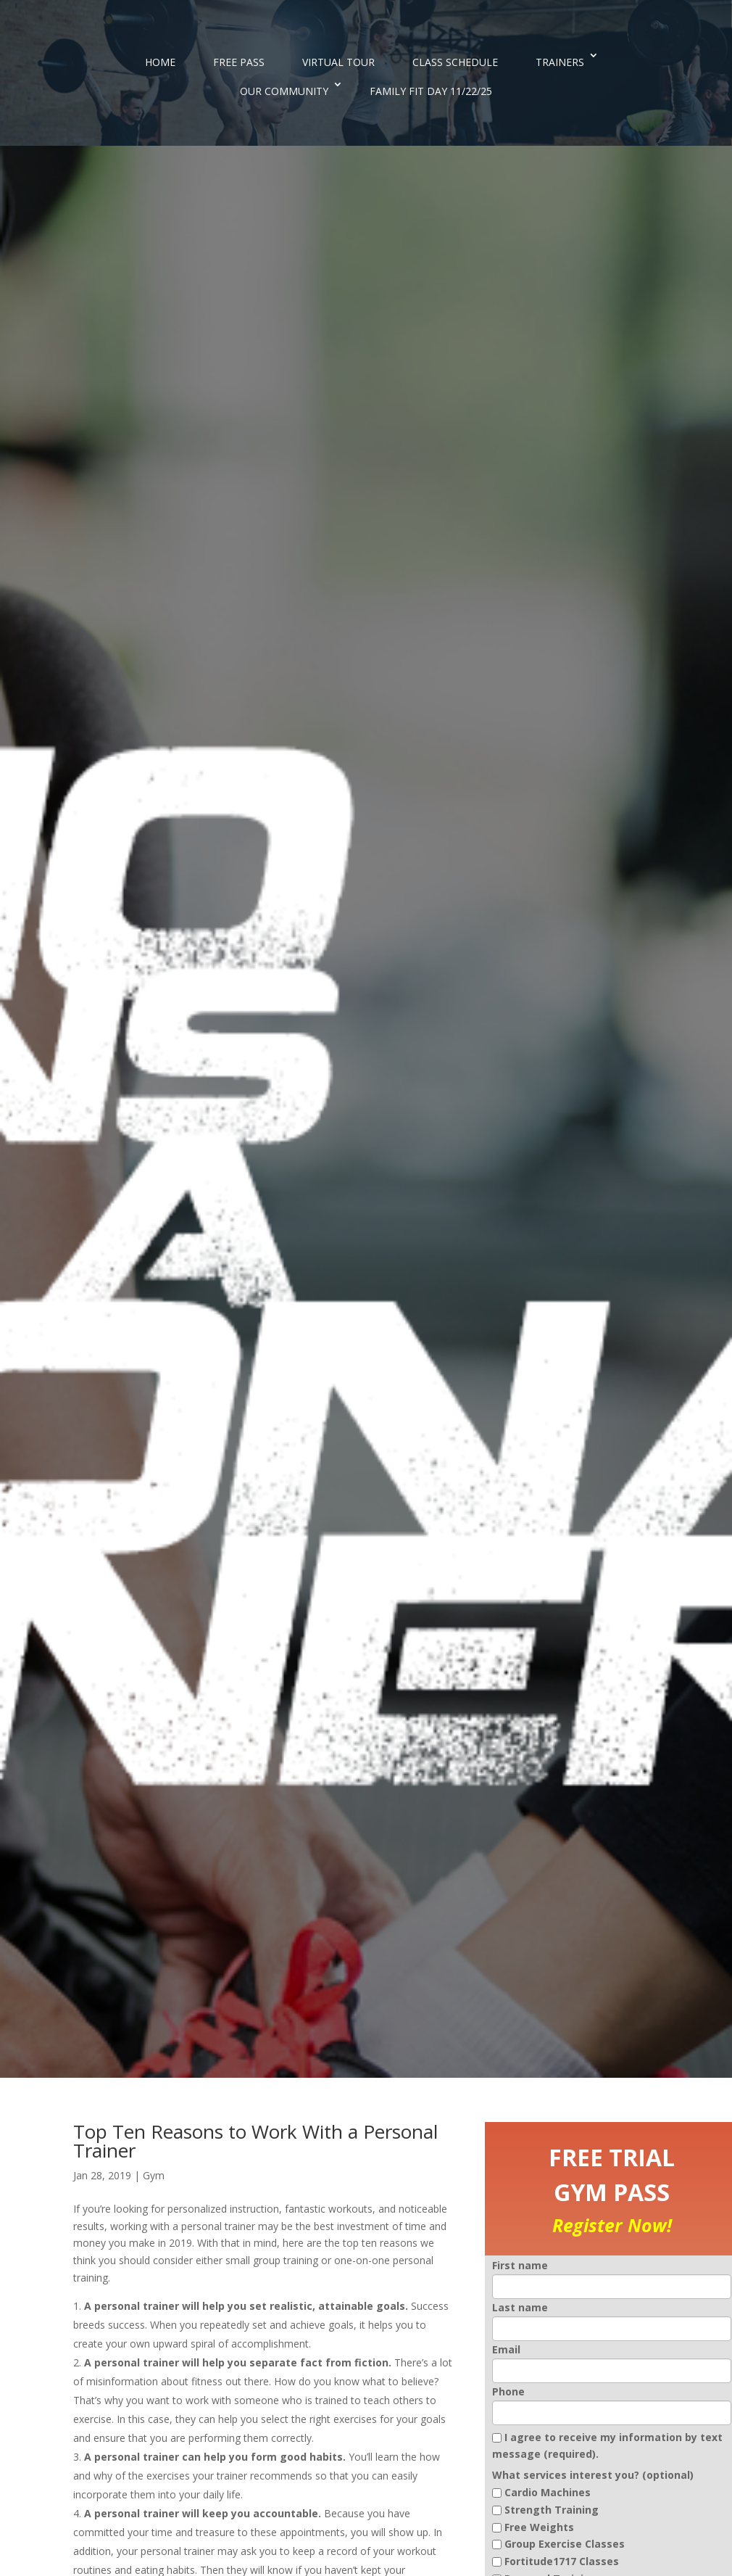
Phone (508, 2391)
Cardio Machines (547, 2492)
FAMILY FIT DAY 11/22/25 (431, 91)
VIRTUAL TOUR (338, 62)
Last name (520, 2307)
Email (506, 2349)
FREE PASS (239, 62)
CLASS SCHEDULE (455, 62)
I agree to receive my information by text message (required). (607, 2445)
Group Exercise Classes (564, 2544)
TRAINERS (560, 62)
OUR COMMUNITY (284, 91)
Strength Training (551, 2510)
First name (520, 2265)
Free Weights (539, 2527)
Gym (154, 2175)
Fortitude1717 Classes (561, 2561)
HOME (160, 62)
